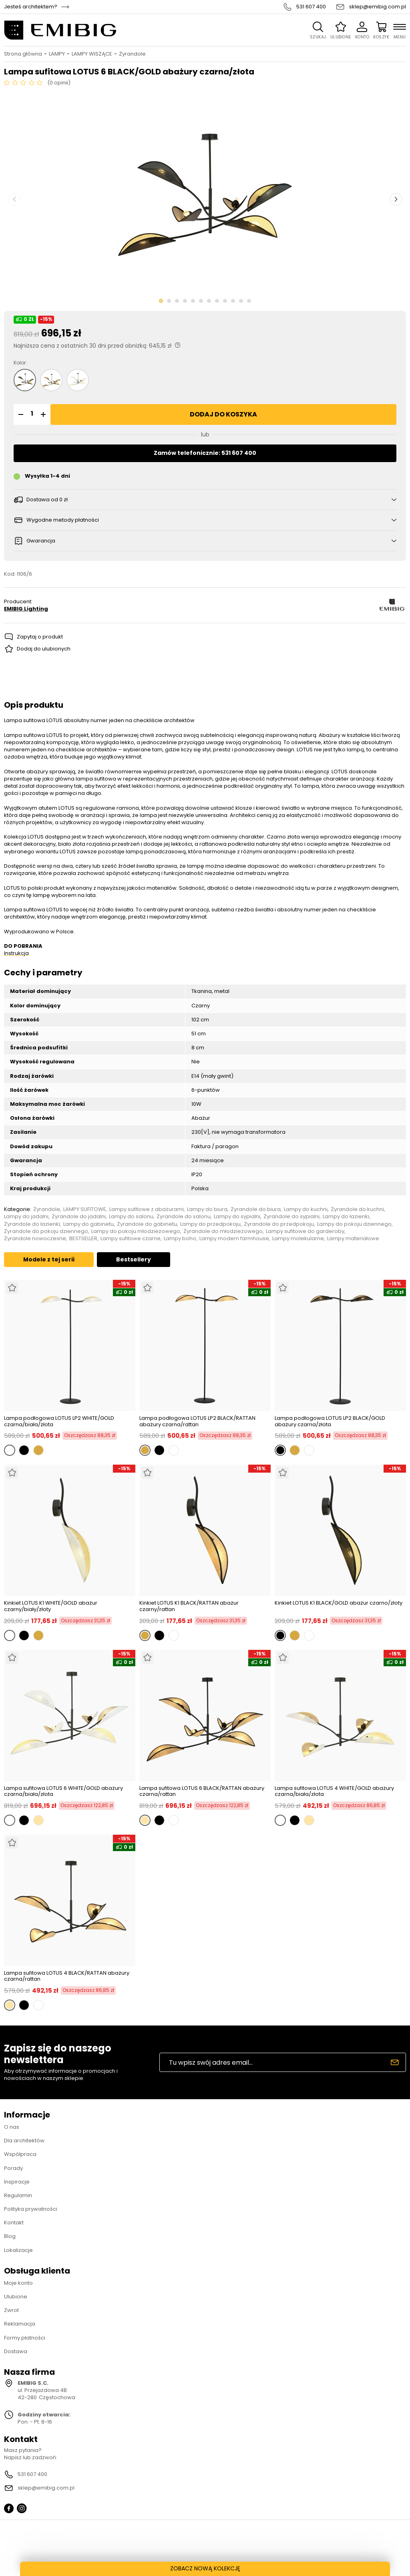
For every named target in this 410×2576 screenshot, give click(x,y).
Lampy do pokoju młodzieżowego (135, 1231)
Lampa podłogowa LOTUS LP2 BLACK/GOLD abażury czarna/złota (330, 1421)
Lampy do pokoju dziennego (354, 1224)
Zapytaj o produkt (40, 636)
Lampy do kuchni (306, 1209)
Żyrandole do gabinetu (147, 1224)
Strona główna (23, 54)
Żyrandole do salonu (184, 1216)
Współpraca (20, 2154)
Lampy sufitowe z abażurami (146, 1209)
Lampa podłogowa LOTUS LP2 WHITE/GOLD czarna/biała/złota (59, 1421)
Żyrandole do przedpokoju (279, 1224)
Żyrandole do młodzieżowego (223, 1231)
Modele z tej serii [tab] (48, 1259)
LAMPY (57, 54)
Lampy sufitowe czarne (130, 1238)
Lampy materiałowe (353, 1238)
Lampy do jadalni (26, 1216)
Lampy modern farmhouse (234, 1238)
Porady (13, 2168)
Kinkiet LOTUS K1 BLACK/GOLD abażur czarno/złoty (338, 1603)
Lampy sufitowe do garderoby (305, 1231)
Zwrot (11, 2310)
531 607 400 (311, 6)
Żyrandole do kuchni (357, 1209)
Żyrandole (132, 54)
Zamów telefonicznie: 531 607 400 (205, 453)
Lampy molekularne (298, 1238)
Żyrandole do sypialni (291, 1216)
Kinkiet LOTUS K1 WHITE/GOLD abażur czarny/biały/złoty (50, 1606)
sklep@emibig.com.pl (377, 6)
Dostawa (15, 2351)
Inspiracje (17, 2182)
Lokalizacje (18, 2250)
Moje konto (18, 2283)
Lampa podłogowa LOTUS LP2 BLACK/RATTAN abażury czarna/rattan (197, 1421)
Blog (10, 2236)
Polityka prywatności (30, 2209)
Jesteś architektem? (30, 6)
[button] (20, 414)
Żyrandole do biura (256, 1209)
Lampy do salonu (131, 1216)
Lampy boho (180, 1238)
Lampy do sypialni (237, 1216)
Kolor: (20, 363)
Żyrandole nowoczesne (35, 1238)
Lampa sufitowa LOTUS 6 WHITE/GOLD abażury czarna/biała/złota (63, 1791)
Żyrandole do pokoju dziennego (46, 1231)
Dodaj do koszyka (223, 414)
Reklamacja (19, 2324)
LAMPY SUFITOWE (84, 1209)
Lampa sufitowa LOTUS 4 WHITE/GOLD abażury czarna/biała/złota (334, 1791)
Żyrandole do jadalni (79, 1216)
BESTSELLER (83, 1238)
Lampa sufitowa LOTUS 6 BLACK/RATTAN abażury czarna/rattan (201, 1791)
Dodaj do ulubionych (43, 649)
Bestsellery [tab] (133, 1259)
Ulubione (15, 2296)
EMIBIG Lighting (26, 608)
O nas (11, 2127)
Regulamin (18, 2195)
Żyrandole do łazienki (32, 1224)
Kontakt (14, 2222)
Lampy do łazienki (346, 1216)
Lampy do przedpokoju (210, 1224)
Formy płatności (24, 2338)
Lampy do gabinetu (88, 1224)
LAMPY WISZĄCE (92, 54)
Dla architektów (24, 2140)
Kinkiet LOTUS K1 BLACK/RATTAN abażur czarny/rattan (189, 1606)
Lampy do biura (207, 1209)
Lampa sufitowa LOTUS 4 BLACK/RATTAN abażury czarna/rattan (66, 1976)
